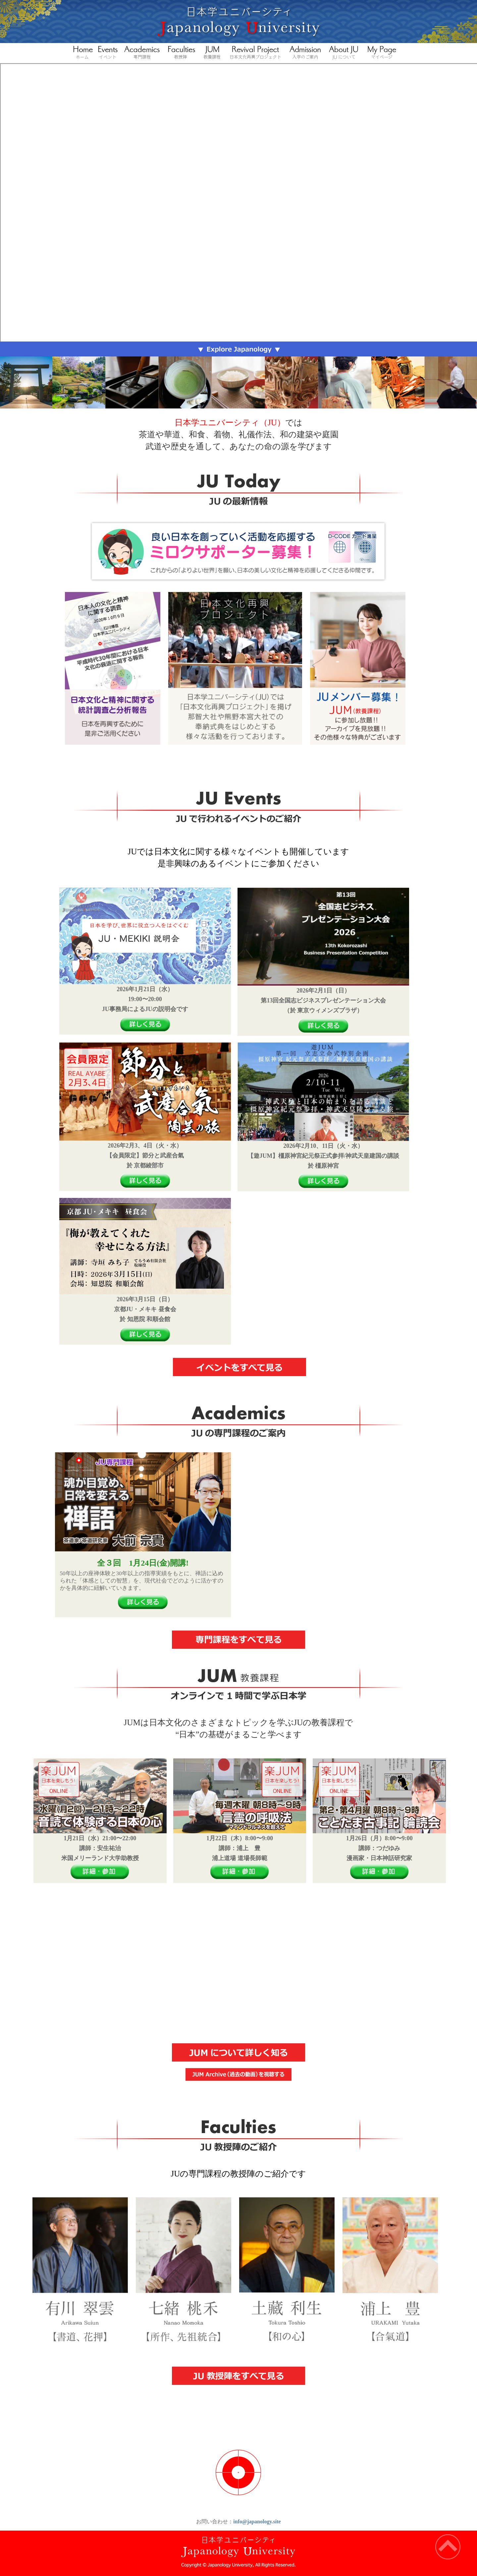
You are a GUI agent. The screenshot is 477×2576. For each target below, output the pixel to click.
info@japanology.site (257, 2521)
